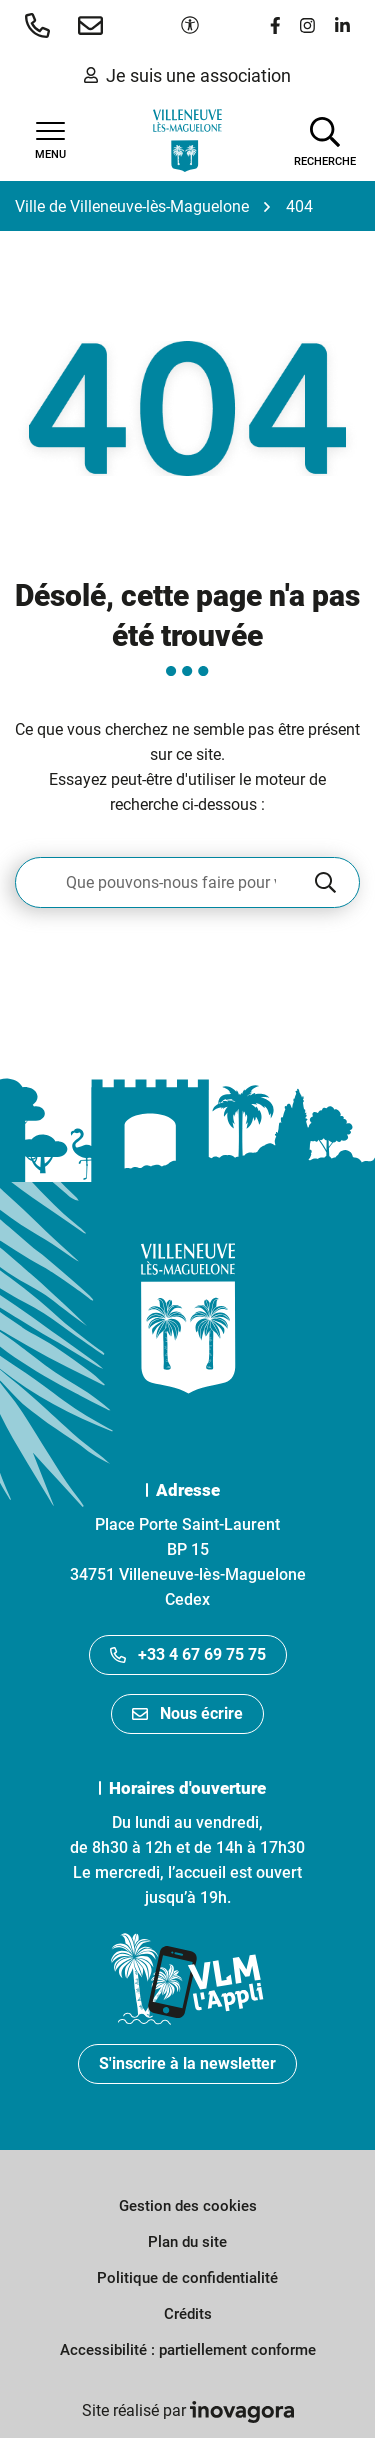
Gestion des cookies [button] (188, 2206)
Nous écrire (187, 1713)
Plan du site (187, 2242)
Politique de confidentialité (187, 2278)
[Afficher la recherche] (325, 140)
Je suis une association (187, 75)
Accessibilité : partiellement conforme (188, 2350)
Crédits (188, 2314)
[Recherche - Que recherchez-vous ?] (163, 882)
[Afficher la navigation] (50, 141)
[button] (41, 25)
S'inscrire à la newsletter (187, 2063)
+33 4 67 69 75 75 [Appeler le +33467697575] (188, 1654)
